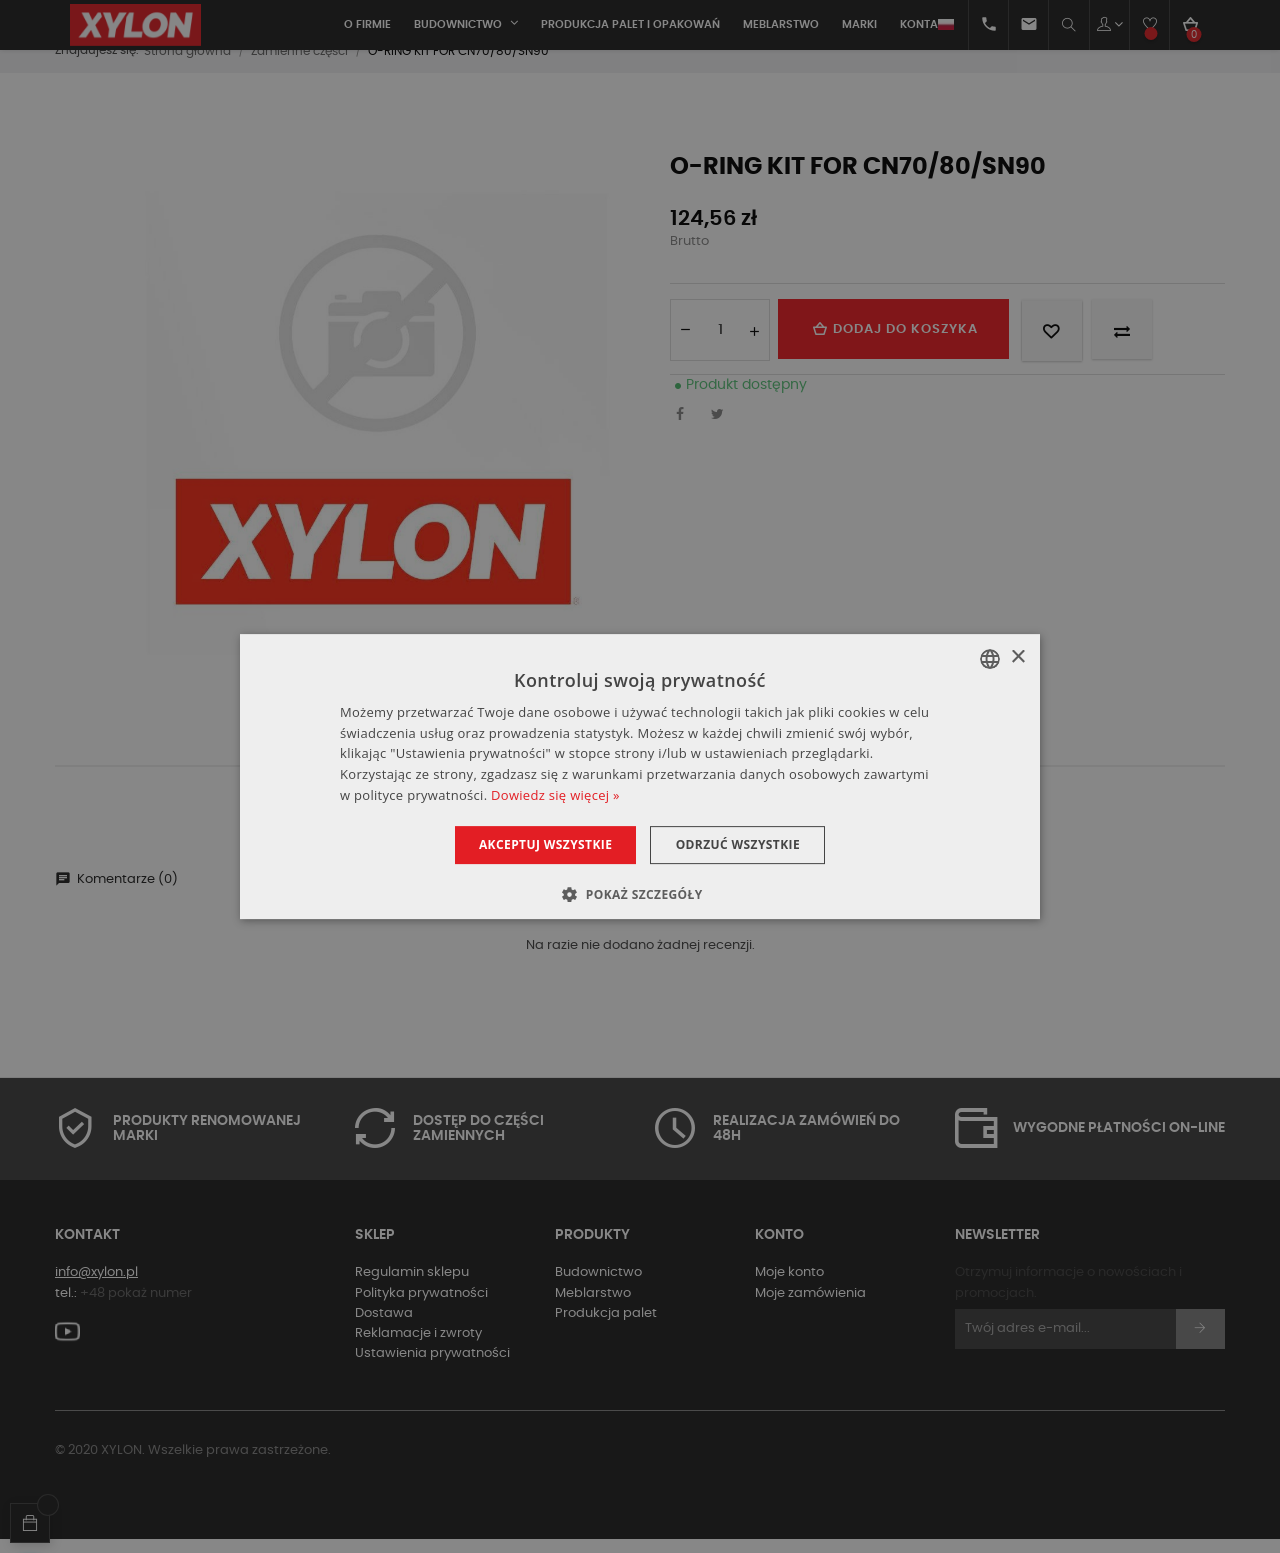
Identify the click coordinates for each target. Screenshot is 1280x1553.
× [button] (1017, 657)
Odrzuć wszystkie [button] (743, 844)
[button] (639, 894)
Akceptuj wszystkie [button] (539, 844)
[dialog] (640, 777)
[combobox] (990, 659)
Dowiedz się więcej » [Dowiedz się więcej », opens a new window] (555, 795)
